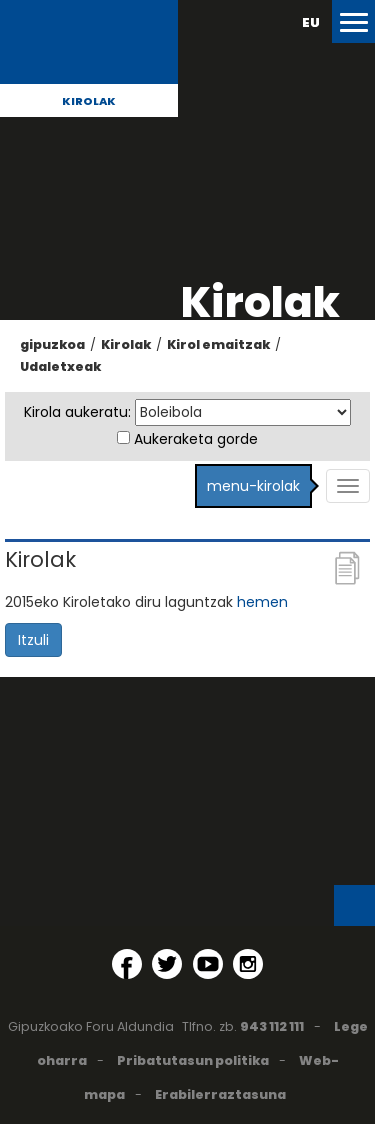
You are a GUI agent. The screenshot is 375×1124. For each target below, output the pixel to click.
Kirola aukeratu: (77, 412)
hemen (262, 602)
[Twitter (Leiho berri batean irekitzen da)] (167, 964)
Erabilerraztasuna (220, 1094)
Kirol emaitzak (218, 344)
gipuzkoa (52, 344)
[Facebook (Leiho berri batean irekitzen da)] (127, 964)
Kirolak (89, 101)
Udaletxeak (60, 366)
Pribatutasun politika (193, 1060)
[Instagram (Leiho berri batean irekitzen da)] (248, 964)
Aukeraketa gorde (196, 439)
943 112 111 (272, 1026)
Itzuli (33, 640)
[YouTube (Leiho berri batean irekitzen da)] (208, 964)
